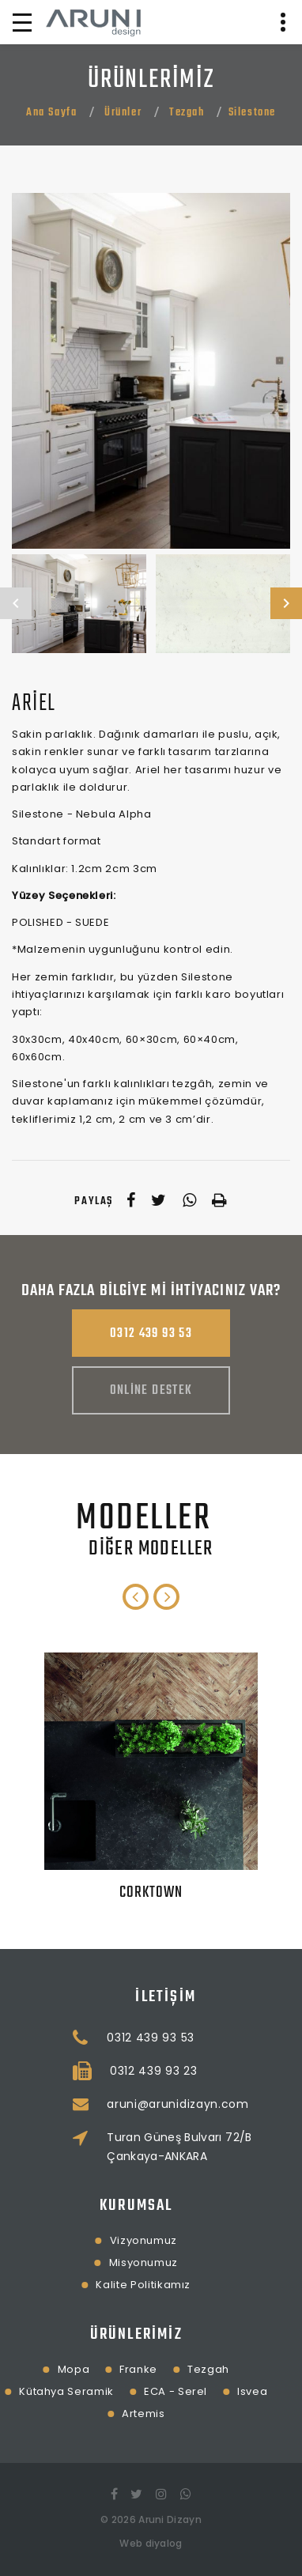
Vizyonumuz (81, 2240)
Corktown (151, 1892)
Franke (76, 2369)
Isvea (190, 2391)
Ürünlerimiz (73, 2334)
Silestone (252, 113)
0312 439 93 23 (216, 2071)
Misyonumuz (80, 2262)
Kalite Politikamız (80, 2284)
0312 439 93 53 (151, 1334)
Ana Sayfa (51, 113)
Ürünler (123, 113)
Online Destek (151, 1391)
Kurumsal (74, 2205)
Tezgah (187, 113)
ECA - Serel (113, 2391)
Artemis (81, 2413)
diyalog (164, 2543)
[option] (151, 371)
